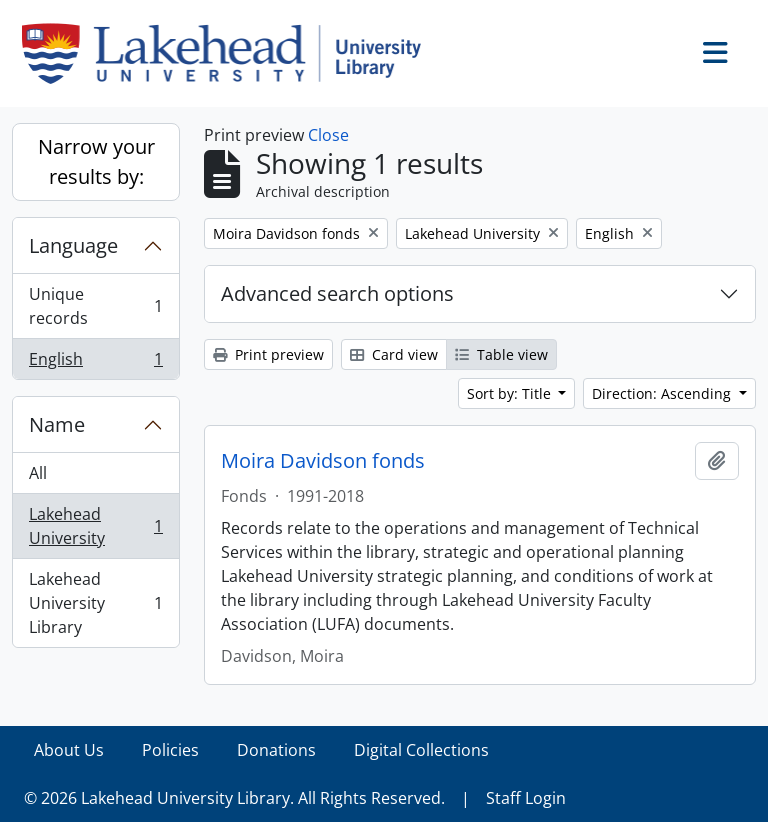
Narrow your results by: (96, 161)
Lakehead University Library (95, 603)
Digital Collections (421, 750)
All (38, 473)
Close (328, 135)
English (95, 363)
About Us (69, 750)
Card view (394, 354)
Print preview (268, 354)
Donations (276, 750)
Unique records (95, 306)
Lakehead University (95, 526)
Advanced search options (337, 293)
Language (73, 245)
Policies (170, 750)
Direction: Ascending (663, 393)
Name (57, 424)
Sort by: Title (511, 393)
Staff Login (526, 798)
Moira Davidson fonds (323, 461)
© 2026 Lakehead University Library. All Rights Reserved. (234, 798)
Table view (501, 354)
